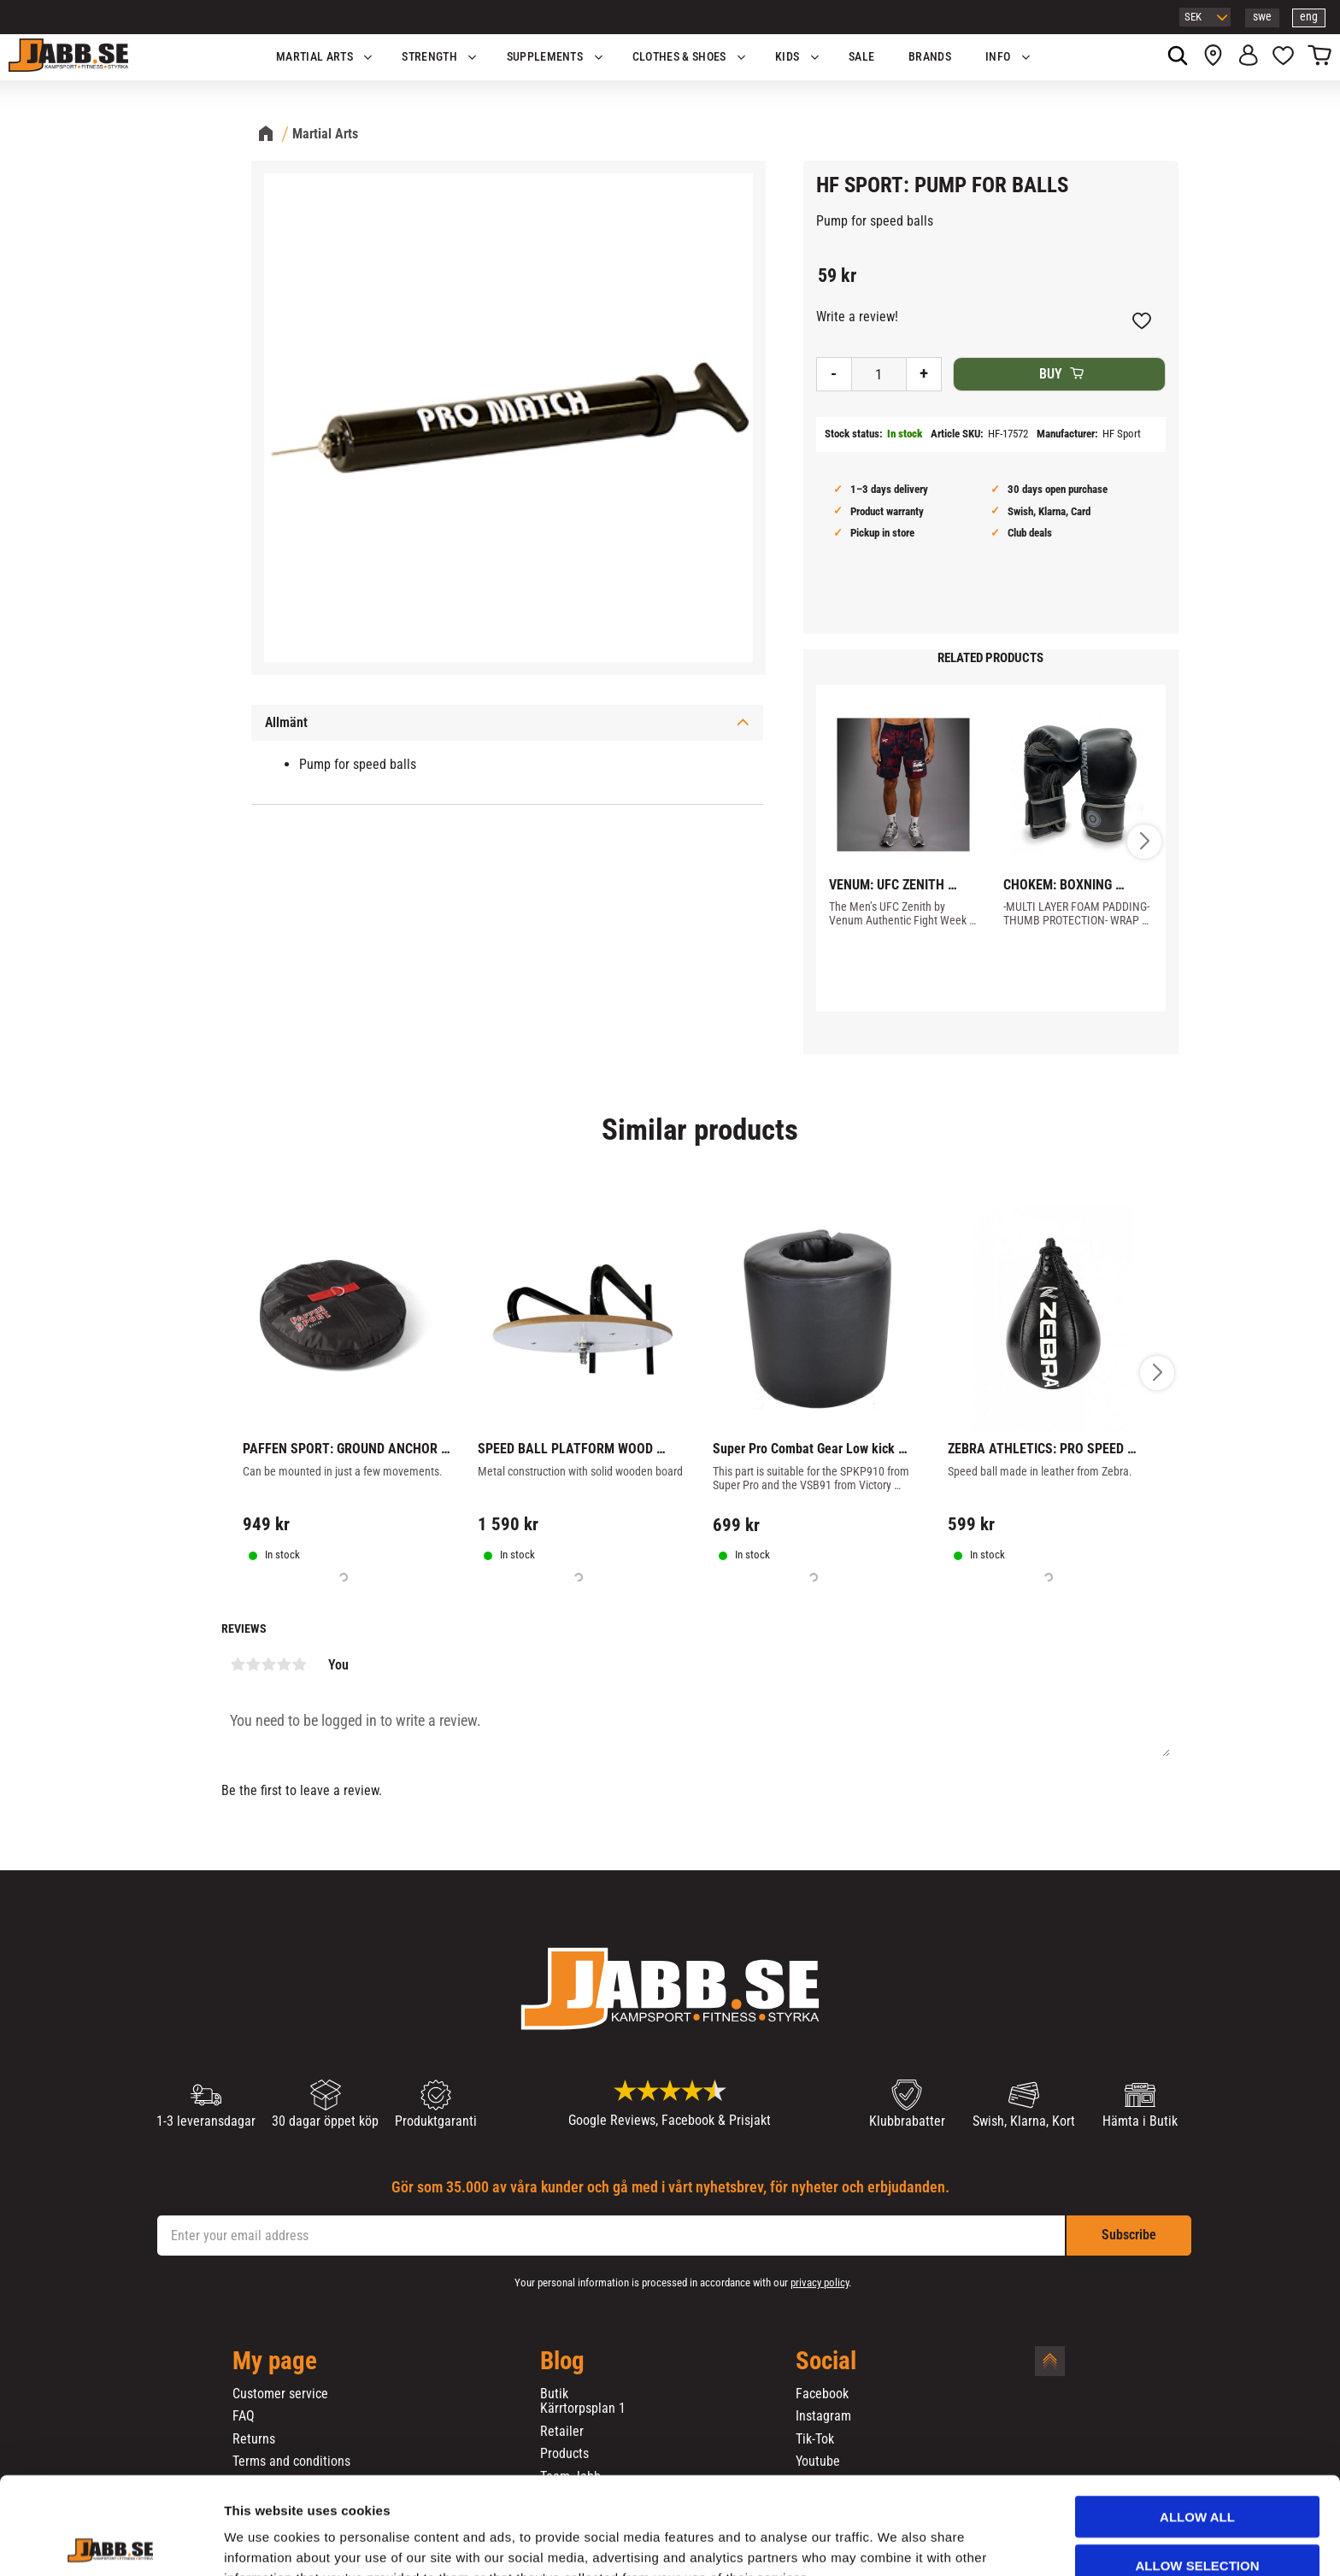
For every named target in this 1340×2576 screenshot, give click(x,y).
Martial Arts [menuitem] (314, 57)
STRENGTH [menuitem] (429, 57)
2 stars (253, 1664)
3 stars (268, 1664)
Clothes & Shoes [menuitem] (679, 57)
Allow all (1197, 2425)
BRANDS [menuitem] (929, 57)
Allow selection (1198, 2474)
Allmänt (286, 722)
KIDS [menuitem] (787, 57)
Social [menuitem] (826, 2361)
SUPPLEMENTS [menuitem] (545, 57)
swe (1262, 16)
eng (1309, 16)
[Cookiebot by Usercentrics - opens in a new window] (110, 2542)
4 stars (283, 1664)
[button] (1283, 57)
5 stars (299, 1664)
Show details (896, 2542)
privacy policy (819, 2282)
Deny (1197, 2521)
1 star (237, 1664)
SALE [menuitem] (861, 57)
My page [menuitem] (274, 2361)
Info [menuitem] (997, 57)
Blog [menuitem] (562, 2361)
